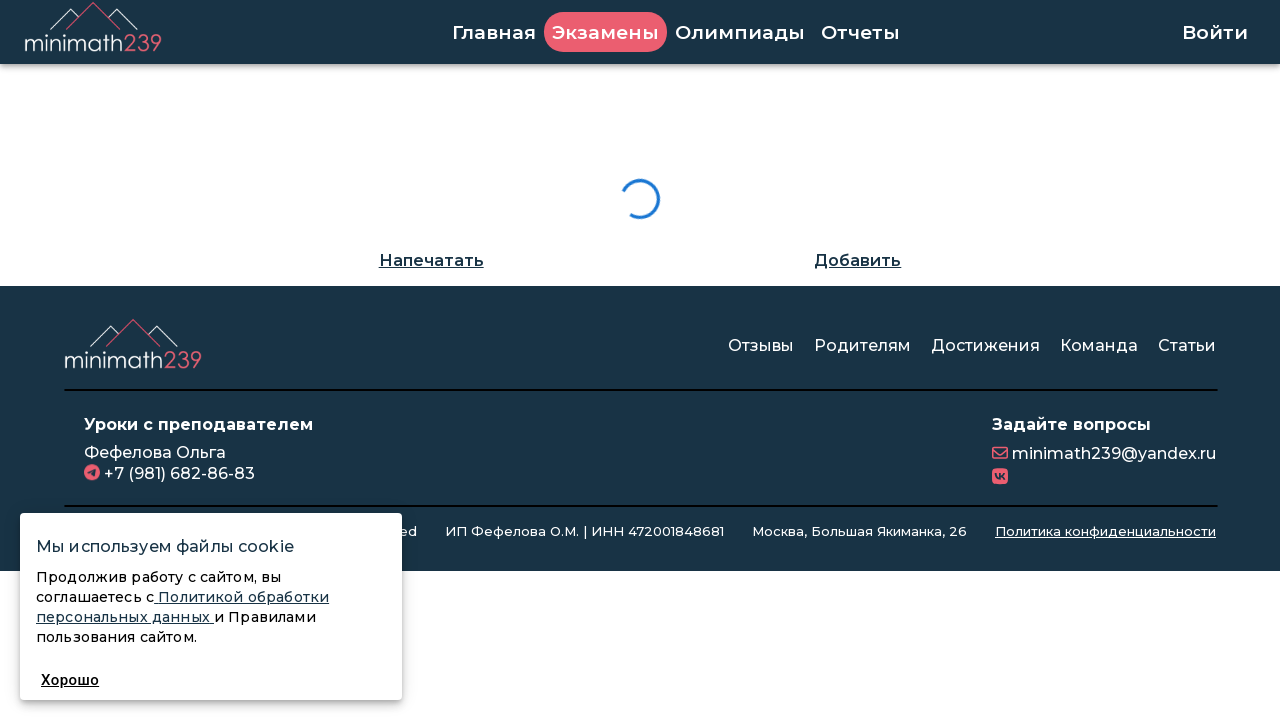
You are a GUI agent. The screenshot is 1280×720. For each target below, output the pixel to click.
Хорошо (70, 680)
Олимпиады (740, 32)
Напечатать (431, 260)
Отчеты (860, 32)
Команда (1099, 345)
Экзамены (605, 32)
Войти (1215, 32)
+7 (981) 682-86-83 (177, 473)
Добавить (857, 260)
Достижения (985, 345)
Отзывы (761, 345)
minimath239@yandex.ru (1112, 453)
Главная (494, 32)
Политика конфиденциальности (1105, 531)
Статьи (1187, 345)
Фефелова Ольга (155, 452)
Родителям (862, 345)
